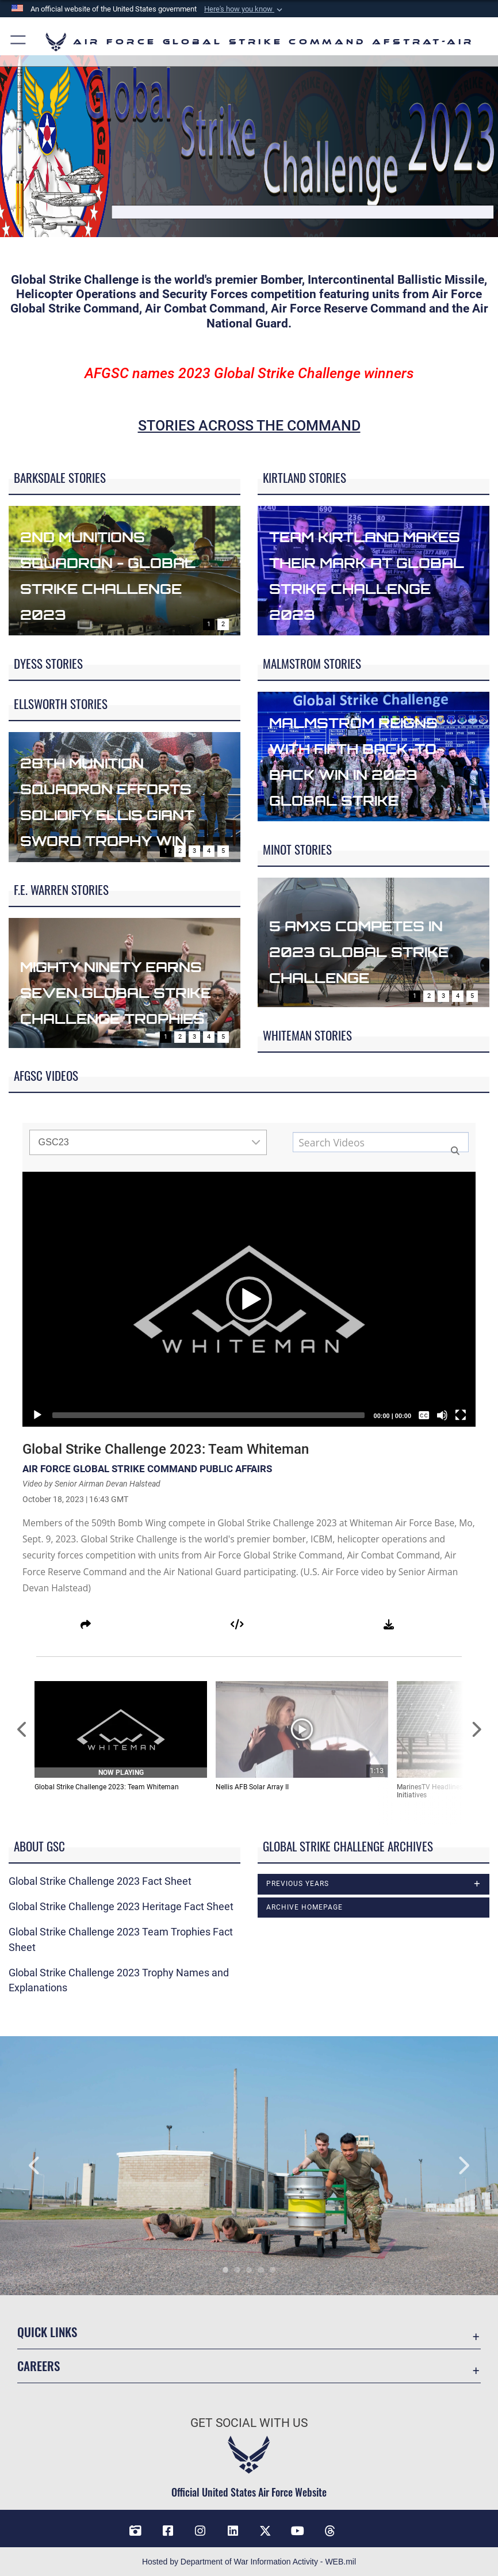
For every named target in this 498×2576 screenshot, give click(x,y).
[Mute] (442, 1415)
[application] (249, 1299)
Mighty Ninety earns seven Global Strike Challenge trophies (101, 999)
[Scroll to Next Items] (475, 1730)
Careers (38, 2366)
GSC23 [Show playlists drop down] (150, 1142)
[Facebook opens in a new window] (168, 2530)
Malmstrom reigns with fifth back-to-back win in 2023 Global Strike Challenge (370, 773)
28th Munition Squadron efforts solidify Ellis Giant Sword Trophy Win (122, 813)
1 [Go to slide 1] (208, 624)
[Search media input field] (381, 1142)
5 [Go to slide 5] (223, 851)
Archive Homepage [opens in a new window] (304, 1907)
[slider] (208, 1415)
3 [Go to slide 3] (194, 851)
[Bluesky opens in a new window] (362, 2526)
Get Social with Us (249, 2422)
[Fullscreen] (460, 1415)
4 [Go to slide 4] (208, 851)
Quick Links (47, 2332)
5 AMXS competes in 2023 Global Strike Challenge (370, 950)
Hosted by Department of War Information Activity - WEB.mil (249, 2561)
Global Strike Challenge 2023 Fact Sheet (100, 1881)
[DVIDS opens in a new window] (135, 2530)
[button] (244, 9)
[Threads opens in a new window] (330, 2530)
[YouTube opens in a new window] (298, 2530)
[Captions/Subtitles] (424, 1415)
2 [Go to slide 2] (223, 624)
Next (448, 2165)
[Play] (37, 1415)
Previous (49, 2165)
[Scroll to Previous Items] (22, 1730)
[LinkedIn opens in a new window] (233, 2530)
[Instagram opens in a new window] (200, 2530)
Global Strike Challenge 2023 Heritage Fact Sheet (121, 1906)
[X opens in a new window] (265, 2530)
